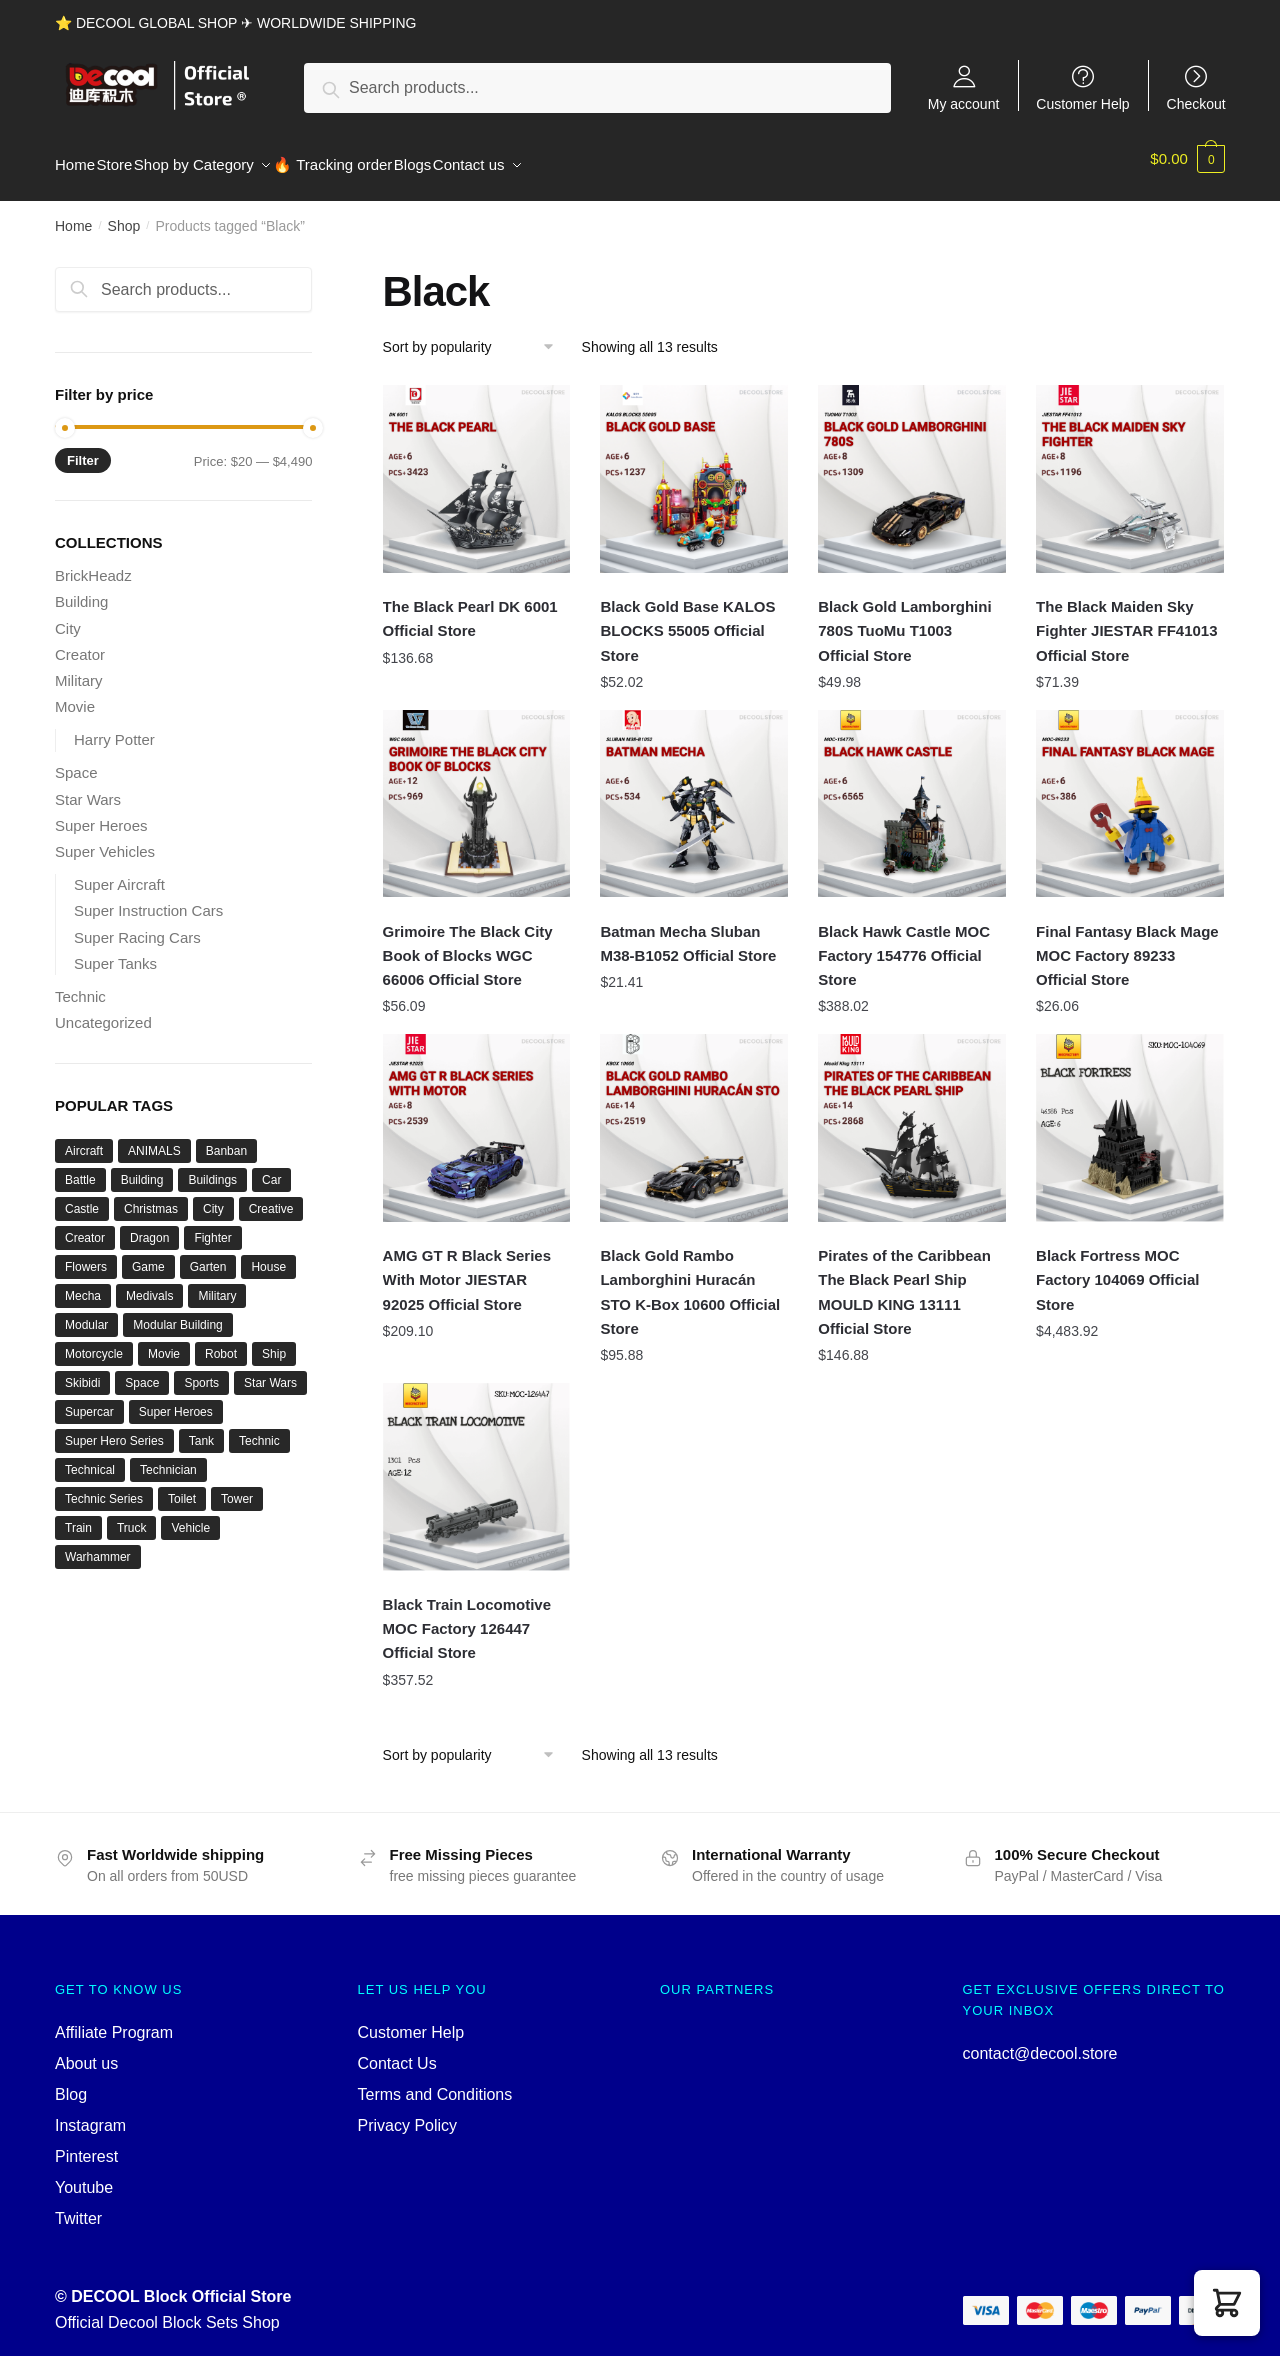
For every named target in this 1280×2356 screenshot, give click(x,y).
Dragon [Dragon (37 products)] (149, 1226)
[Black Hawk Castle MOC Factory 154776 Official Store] (912, 792)
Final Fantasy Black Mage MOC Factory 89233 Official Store (1127, 944)
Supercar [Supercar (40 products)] (89, 1400)
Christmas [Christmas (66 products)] (151, 1197)
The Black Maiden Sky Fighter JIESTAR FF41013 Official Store (1126, 619)
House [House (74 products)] (268, 1255)
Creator (80, 642)
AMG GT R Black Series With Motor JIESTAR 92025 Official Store (467, 1268)
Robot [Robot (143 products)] (221, 1342)
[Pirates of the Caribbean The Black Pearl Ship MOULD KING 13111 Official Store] (912, 1116)
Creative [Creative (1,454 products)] (271, 1197)
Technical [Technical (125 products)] (90, 1458)
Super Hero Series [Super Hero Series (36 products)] (114, 1429)
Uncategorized (103, 1010)
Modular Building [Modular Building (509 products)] (177, 1313)
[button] (1227, 2303)
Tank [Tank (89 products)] (201, 1429)
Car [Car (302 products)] (271, 1168)
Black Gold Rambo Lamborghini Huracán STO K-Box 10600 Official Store (690, 1280)
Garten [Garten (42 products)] (208, 1255)
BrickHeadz (93, 563)
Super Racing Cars (137, 925)
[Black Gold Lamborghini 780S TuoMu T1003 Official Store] (912, 467)
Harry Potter (114, 727)
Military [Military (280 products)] (217, 1284)
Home (73, 214)
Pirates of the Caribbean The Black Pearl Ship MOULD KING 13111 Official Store (904, 1280)
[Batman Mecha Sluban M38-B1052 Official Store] (694, 792)
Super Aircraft (119, 872)
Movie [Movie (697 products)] (164, 1342)
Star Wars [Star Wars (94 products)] (270, 1371)
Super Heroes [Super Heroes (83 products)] (176, 1400)
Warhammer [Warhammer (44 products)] (98, 1545)
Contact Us (397, 2051)
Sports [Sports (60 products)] (201, 1371)
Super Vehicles (105, 839)
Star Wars (88, 787)
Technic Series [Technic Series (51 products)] (104, 1487)
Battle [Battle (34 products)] (80, 1168)
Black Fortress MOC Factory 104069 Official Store (1117, 1268)
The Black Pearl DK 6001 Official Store (470, 606)
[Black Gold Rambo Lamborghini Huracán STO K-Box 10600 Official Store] (694, 1116)
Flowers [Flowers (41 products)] (86, 1255)
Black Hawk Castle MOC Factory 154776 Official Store (904, 944)
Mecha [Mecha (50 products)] (83, 1284)
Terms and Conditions (435, 2082)
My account (964, 103)
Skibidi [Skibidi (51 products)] (82, 1371)
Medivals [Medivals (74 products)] (149, 1284)
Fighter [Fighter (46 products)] (212, 1226)
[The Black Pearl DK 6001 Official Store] (477, 467)
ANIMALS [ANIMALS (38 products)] (154, 1139)
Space (76, 760)
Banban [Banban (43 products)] (226, 1139)
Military (79, 668)
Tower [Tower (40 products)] (237, 1487)
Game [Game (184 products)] (148, 1255)
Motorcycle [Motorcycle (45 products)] (94, 1342)
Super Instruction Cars (148, 898)
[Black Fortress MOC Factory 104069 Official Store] (1130, 1116)
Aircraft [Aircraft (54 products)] (84, 1139)
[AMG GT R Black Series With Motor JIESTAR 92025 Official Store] (477, 1116)
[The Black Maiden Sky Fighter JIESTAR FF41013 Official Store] (1130, 467)
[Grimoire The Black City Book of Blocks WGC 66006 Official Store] (477, 792)
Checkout (1196, 103)
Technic (80, 984)
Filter (83, 448)
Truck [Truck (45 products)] (132, 1516)
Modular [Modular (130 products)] (86, 1313)
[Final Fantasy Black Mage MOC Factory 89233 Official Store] (1130, 792)
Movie (75, 694)
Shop (124, 214)
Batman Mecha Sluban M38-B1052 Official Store (688, 931)
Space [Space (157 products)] (142, 1371)
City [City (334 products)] (213, 1197)
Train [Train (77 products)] (78, 1516)
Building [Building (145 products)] (142, 1168)
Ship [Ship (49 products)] (274, 1342)
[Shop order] (475, 335)
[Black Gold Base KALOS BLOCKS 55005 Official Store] (694, 467)
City (68, 616)
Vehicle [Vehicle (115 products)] (190, 1516)
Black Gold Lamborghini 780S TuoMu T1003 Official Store (904, 619)
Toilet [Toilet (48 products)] (182, 1487)
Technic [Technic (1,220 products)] (259, 1429)
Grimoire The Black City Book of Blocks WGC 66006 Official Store (468, 944)
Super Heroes (101, 813)
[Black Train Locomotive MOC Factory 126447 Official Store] (477, 1465)
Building (81, 589)
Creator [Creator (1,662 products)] (85, 1226)
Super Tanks (115, 951)
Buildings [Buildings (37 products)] (212, 1168)
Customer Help (1082, 103)
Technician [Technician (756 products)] (168, 1458)
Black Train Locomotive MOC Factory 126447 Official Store (467, 1617)
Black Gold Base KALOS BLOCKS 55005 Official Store (687, 619)
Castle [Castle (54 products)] (82, 1197)
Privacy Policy (408, 2113)
